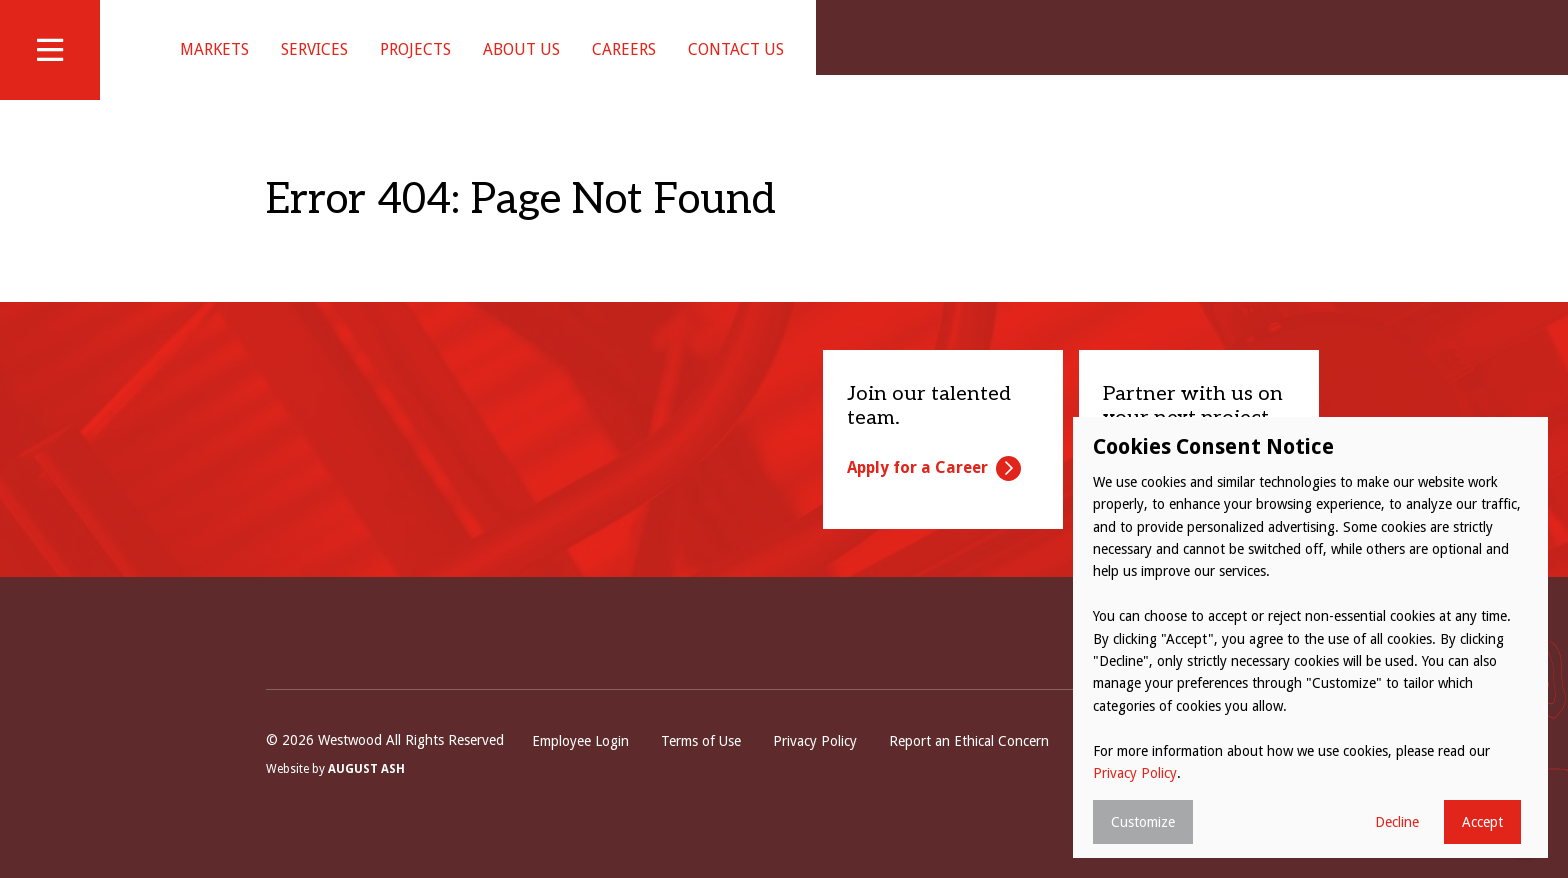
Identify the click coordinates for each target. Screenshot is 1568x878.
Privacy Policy (815, 766)
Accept (1482, 822)
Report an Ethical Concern (969, 766)
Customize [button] (1143, 822)
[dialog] (1310, 637)
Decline (1397, 822)
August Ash (366, 794)
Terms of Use (701, 766)
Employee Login (580, 766)
